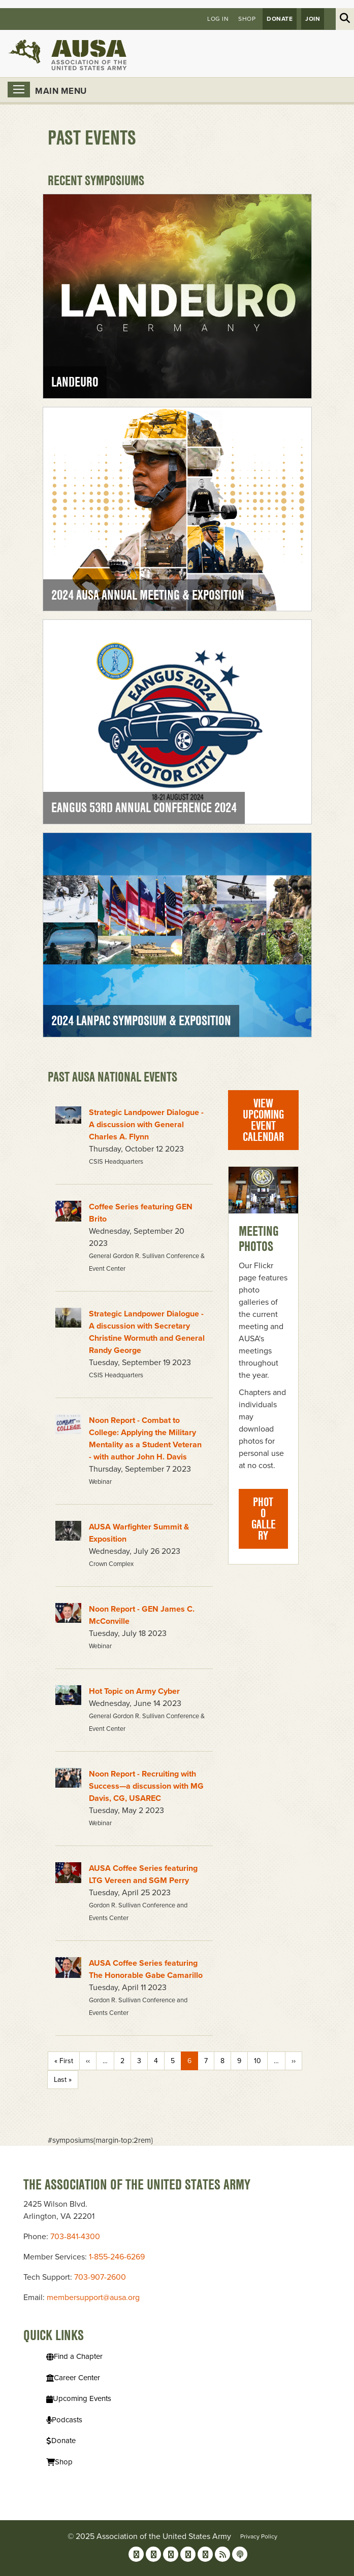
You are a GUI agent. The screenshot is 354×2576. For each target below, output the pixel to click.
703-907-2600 (100, 2277)
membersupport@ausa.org (93, 2297)
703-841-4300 (75, 2237)
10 (257, 2061)
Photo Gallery (263, 1518)
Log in (218, 18)
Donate (280, 18)
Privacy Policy (258, 2536)
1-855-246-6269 (117, 2257)
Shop (246, 18)
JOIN (312, 18)
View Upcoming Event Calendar (263, 1119)
